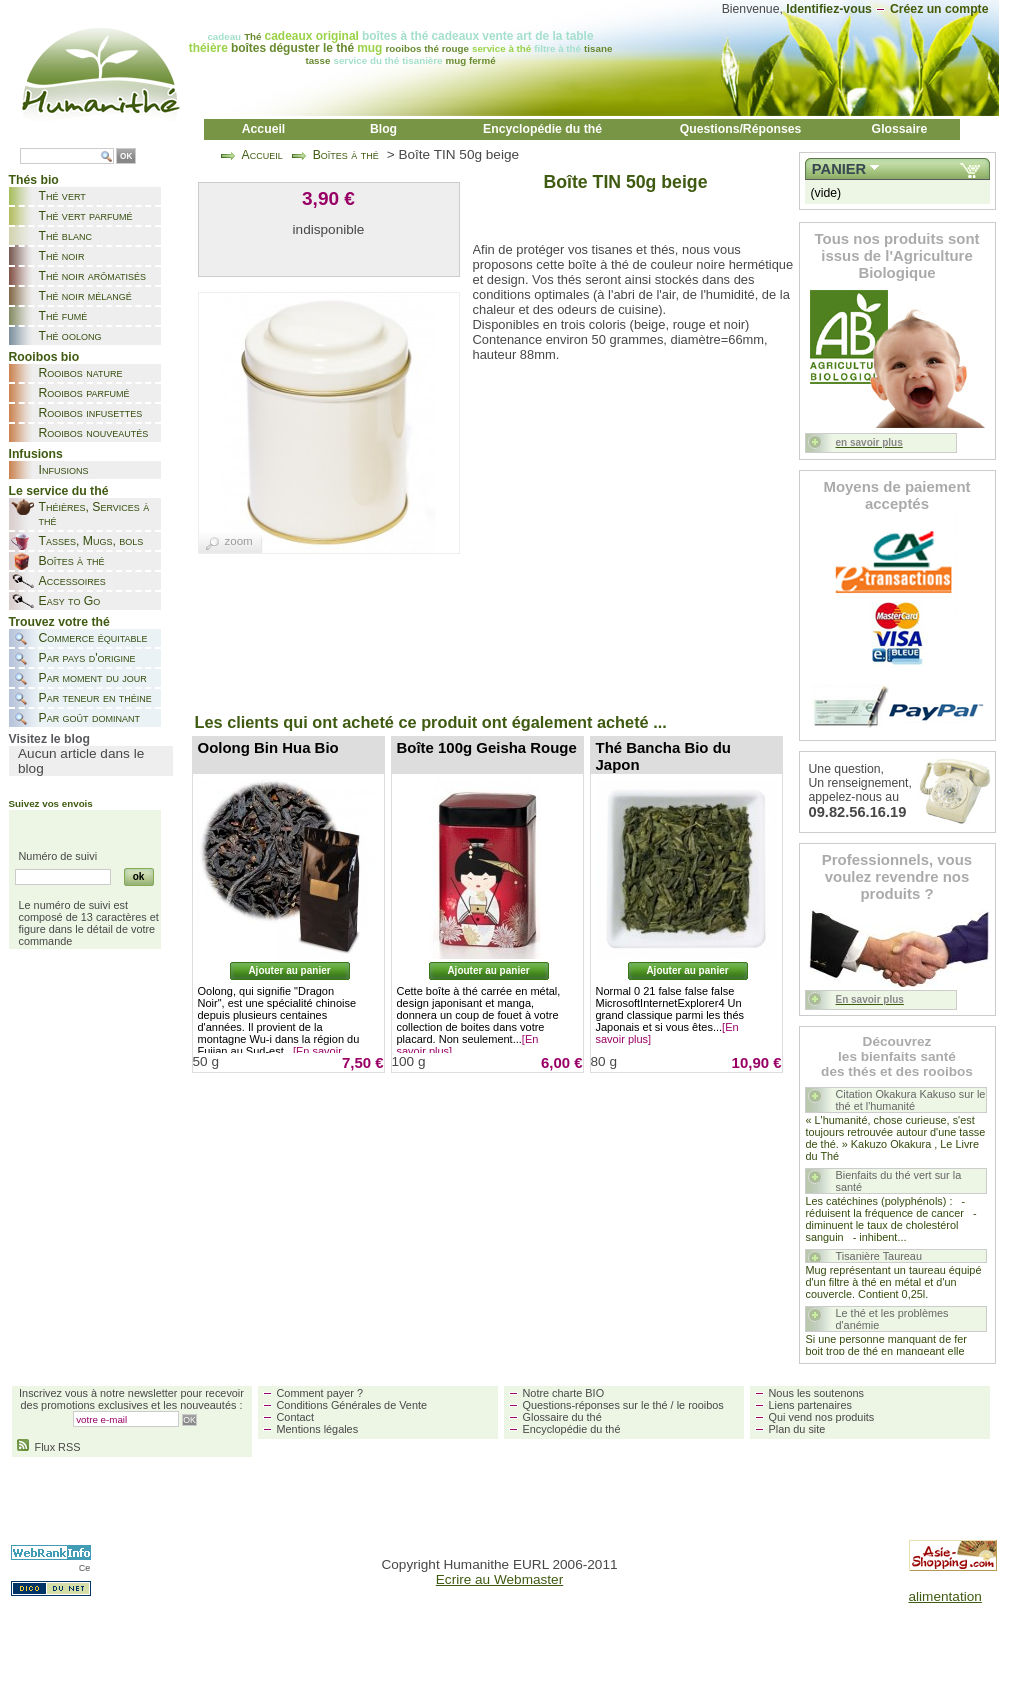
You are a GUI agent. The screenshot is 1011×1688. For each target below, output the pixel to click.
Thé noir (62, 256)
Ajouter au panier (289, 970)
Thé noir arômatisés (93, 276)
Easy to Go (70, 601)
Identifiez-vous (829, 9)
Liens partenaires (810, 1405)
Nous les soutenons (817, 1393)
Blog (383, 129)
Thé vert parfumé (86, 216)
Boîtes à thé (72, 561)
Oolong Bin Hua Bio (268, 747)
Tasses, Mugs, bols (91, 541)
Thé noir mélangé (85, 296)
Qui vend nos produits (822, 1417)
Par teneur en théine (95, 698)
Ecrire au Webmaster (499, 1579)
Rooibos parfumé (84, 393)
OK (126, 156)
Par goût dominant (89, 718)
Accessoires (72, 581)
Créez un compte (939, 9)
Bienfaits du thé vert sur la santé (899, 1181)
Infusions (64, 470)
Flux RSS (49, 1447)
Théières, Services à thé (94, 514)
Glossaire (900, 129)
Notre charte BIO (564, 1393)
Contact (295, 1417)
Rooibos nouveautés (94, 433)
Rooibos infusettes (91, 413)
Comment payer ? (320, 1393)
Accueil (264, 129)
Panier (839, 169)
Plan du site (797, 1429)
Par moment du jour (93, 678)
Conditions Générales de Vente (352, 1405)
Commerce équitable (93, 638)
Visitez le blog (49, 739)
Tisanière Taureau (879, 1256)
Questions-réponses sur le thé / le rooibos (623, 1405)
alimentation (945, 1596)
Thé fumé (63, 316)
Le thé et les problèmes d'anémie (892, 1319)
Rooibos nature (81, 373)
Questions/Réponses (741, 129)
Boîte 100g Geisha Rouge (487, 747)
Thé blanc (65, 236)
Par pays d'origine (87, 658)
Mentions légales (318, 1429)
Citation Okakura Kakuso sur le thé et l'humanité (911, 1100)
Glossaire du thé (562, 1417)
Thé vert (62, 196)
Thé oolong (70, 336)
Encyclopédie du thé (542, 129)
